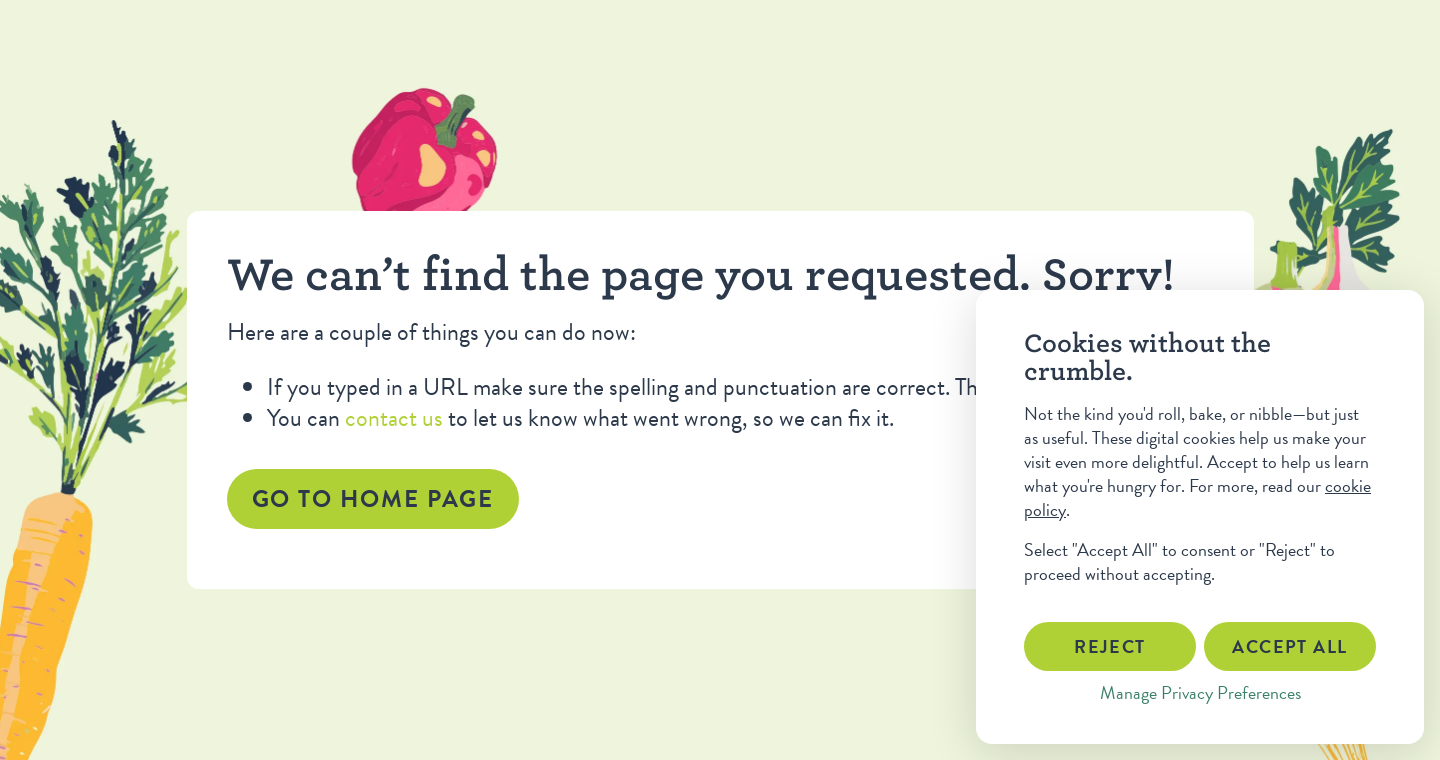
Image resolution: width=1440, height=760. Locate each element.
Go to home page (373, 499)
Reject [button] (1110, 646)
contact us (394, 418)
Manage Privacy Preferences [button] (1200, 692)
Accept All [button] (1289, 646)
